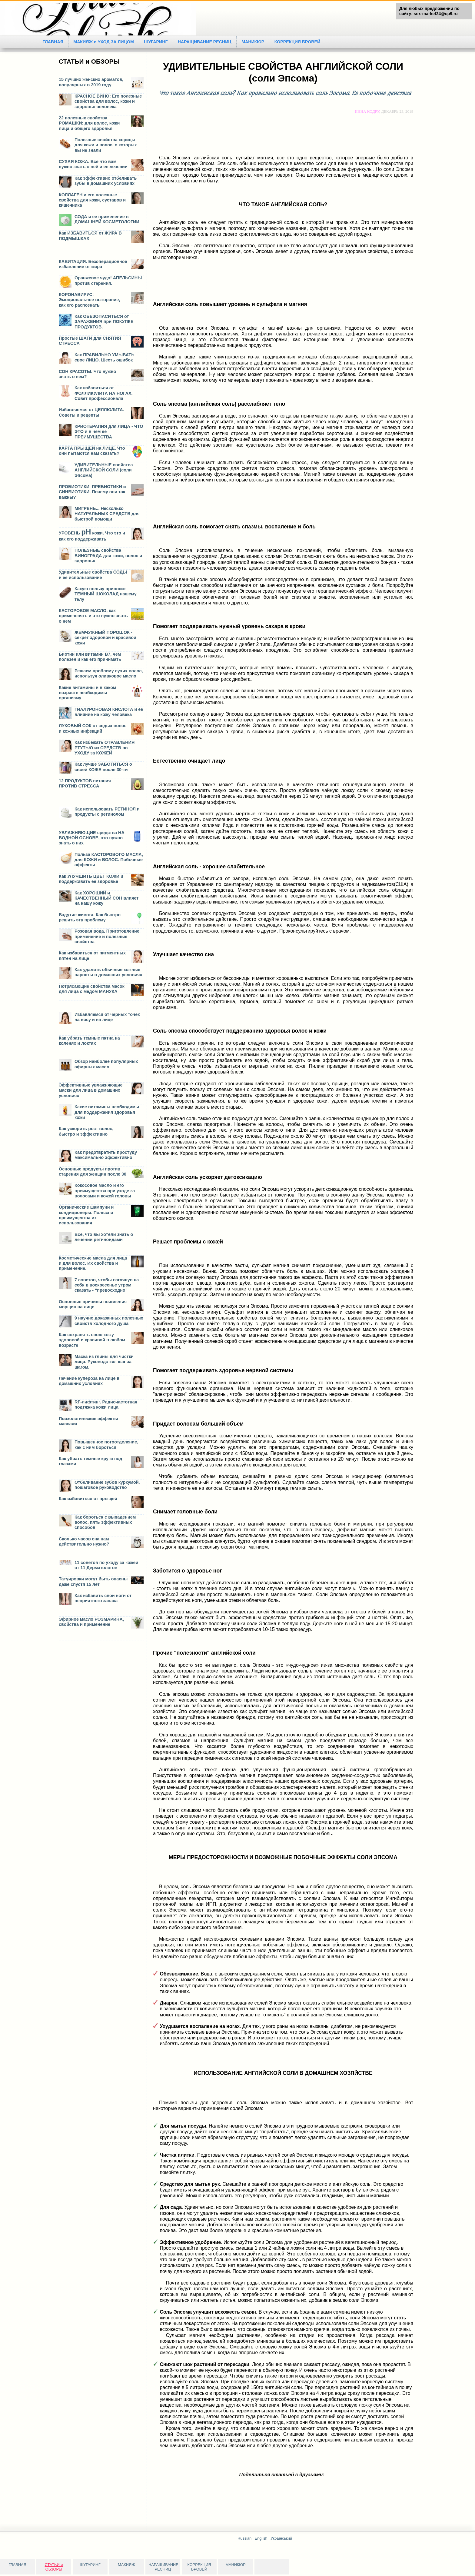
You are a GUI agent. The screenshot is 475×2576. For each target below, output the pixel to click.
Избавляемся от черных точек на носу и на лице (107, 1017)
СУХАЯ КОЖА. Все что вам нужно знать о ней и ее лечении (93, 164)
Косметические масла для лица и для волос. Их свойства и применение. (93, 1263)
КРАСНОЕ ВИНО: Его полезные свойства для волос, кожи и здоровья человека (108, 101)
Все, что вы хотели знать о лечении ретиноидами (104, 1237)
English (261, 2538)
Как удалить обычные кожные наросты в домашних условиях (108, 972)
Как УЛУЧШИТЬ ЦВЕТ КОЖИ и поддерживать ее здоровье (91, 879)
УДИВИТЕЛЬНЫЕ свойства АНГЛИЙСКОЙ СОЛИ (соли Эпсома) (104, 470)
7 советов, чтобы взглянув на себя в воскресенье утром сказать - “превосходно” (107, 1285)
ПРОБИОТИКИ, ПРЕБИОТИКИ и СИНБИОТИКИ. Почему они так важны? (92, 492)
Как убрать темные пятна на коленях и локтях (89, 1041)
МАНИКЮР (255, 42)
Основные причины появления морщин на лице (93, 1304)
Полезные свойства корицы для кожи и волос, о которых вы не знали (106, 145)
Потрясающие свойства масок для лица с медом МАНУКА (92, 989)
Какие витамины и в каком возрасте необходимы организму (87, 693)
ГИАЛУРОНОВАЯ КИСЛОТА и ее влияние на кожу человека (109, 712)
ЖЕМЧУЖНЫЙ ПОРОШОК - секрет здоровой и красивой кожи (105, 637)
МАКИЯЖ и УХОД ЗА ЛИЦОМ (104, 42)
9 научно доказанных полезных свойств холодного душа (109, 1321)
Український (281, 2538)
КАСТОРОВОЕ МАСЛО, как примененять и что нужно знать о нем (93, 616)
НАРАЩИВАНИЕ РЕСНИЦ (206, 42)
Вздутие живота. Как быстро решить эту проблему (90, 917)
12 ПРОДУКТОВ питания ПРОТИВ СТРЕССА (85, 783)
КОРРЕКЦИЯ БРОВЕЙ (300, 42)
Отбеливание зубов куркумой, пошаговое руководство (107, 1485)
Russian (244, 2538)
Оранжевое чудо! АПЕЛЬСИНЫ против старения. (108, 280)
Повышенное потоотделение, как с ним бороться (106, 1444)
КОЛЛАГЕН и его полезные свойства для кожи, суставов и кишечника (92, 200)
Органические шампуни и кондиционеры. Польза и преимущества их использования (86, 1215)
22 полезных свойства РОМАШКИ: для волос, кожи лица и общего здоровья (89, 123)
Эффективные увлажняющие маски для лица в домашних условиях (91, 1090)
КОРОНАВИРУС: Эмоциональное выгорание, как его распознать (89, 300)
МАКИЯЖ (126, 2564)
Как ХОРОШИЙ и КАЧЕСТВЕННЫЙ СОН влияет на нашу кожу (106, 898)
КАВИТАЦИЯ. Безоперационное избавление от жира (93, 264)
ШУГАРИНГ (157, 42)
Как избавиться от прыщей (88, 1498)
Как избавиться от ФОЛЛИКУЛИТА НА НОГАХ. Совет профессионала (104, 393)
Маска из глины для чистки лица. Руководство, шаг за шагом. (104, 1362)
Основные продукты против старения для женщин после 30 (92, 1172)
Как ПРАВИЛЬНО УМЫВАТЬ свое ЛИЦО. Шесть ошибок (105, 357)
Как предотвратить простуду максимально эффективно (106, 1155)
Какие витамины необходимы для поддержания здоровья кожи (107, 1112)
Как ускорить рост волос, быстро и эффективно (86, 1131)
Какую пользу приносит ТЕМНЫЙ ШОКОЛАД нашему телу (106, 594)
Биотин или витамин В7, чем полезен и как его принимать (90, 657)
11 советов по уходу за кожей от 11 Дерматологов (106, 1565)
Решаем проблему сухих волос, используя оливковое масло (109, 673)
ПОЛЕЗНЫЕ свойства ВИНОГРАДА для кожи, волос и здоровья (108, 555)
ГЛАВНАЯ (53, 42)
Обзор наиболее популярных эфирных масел (106, 1064)
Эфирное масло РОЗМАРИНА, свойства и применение (91, 1622)
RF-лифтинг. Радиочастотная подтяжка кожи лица (106, 1404)
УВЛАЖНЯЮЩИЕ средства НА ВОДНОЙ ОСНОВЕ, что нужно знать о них (92, 838)
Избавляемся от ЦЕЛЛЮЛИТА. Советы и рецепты (91, 412)
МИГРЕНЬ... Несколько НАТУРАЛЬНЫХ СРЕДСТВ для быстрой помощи (107, 513)
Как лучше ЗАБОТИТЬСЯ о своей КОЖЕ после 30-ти (103, 767)
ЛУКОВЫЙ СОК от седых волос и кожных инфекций (92, 728)
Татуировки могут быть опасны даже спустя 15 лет (93, 1581)
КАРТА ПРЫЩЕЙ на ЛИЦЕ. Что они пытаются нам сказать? (92, 451)
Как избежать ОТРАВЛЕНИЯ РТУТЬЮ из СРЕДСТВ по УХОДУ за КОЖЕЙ (105, 747)
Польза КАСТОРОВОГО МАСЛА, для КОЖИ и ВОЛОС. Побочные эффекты (109, 859)
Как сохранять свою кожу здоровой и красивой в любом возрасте (92, 1340)
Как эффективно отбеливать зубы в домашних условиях (106, 181)
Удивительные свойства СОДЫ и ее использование (93, 575)
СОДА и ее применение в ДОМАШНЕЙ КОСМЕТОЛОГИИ (107, 219)
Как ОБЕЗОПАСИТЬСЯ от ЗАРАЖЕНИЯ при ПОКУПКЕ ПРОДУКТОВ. (104, 321)
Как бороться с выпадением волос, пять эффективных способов (105, 1522)
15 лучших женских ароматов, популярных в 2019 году (91, 82)
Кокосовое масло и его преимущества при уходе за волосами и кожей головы (105, 1190)
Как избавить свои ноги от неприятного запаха (103, 1598)
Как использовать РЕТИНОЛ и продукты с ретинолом (107, 812)
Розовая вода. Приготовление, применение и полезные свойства (108, 936)
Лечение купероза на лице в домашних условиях (89, 1381)
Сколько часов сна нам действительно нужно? (84, 1541)
